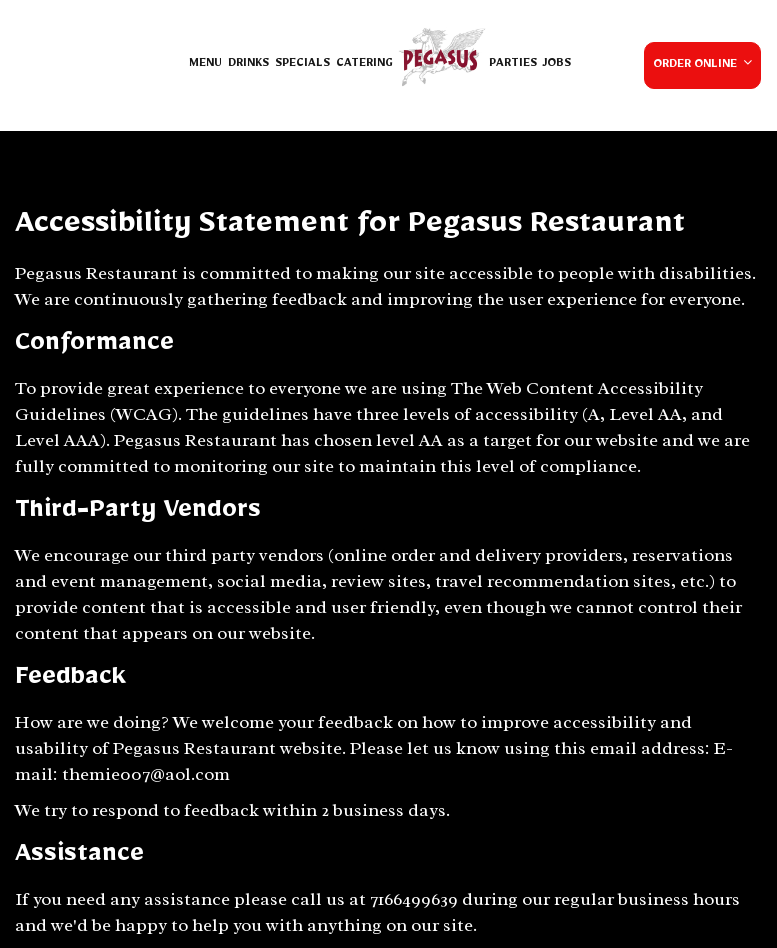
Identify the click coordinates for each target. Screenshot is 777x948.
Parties (513, 65)
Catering (364, 65)
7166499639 (414, 898)
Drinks (248, 65)
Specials (302, 65)
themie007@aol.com (146, 773)
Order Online (702, 64)
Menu (205, 65)
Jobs (557, 65)
